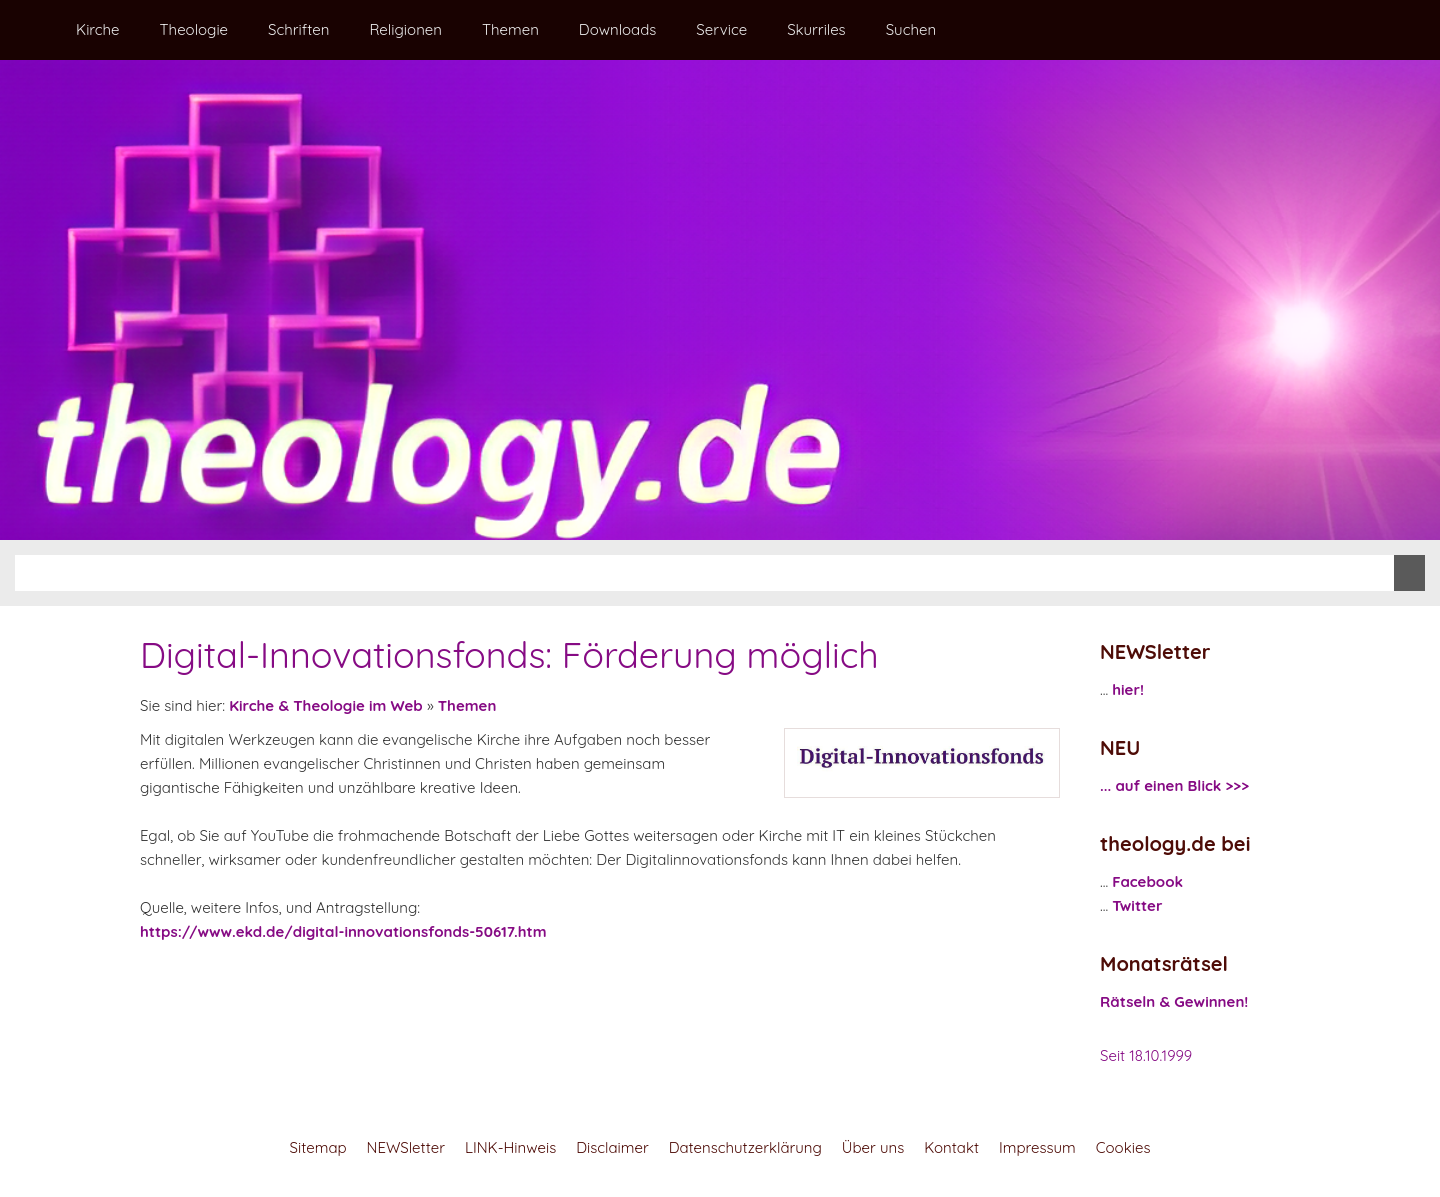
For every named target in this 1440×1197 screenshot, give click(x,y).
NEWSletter (406, 1147)
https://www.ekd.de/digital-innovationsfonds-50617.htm (343, 931)
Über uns (873, 1147)
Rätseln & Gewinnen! (1174, 1001)
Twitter (1137, 905)
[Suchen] (704, 573)
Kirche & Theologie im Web (326, 705)
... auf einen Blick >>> (1174, 785)
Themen (467, 705)
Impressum (1037, 1147)
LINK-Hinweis (510, 1147)
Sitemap (318, 1147)
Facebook (1147, 881)
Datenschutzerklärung (745, 1147)
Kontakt (951, 1147)
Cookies (1123, 1147)
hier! (1128, 689)
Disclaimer (612, 1147)
